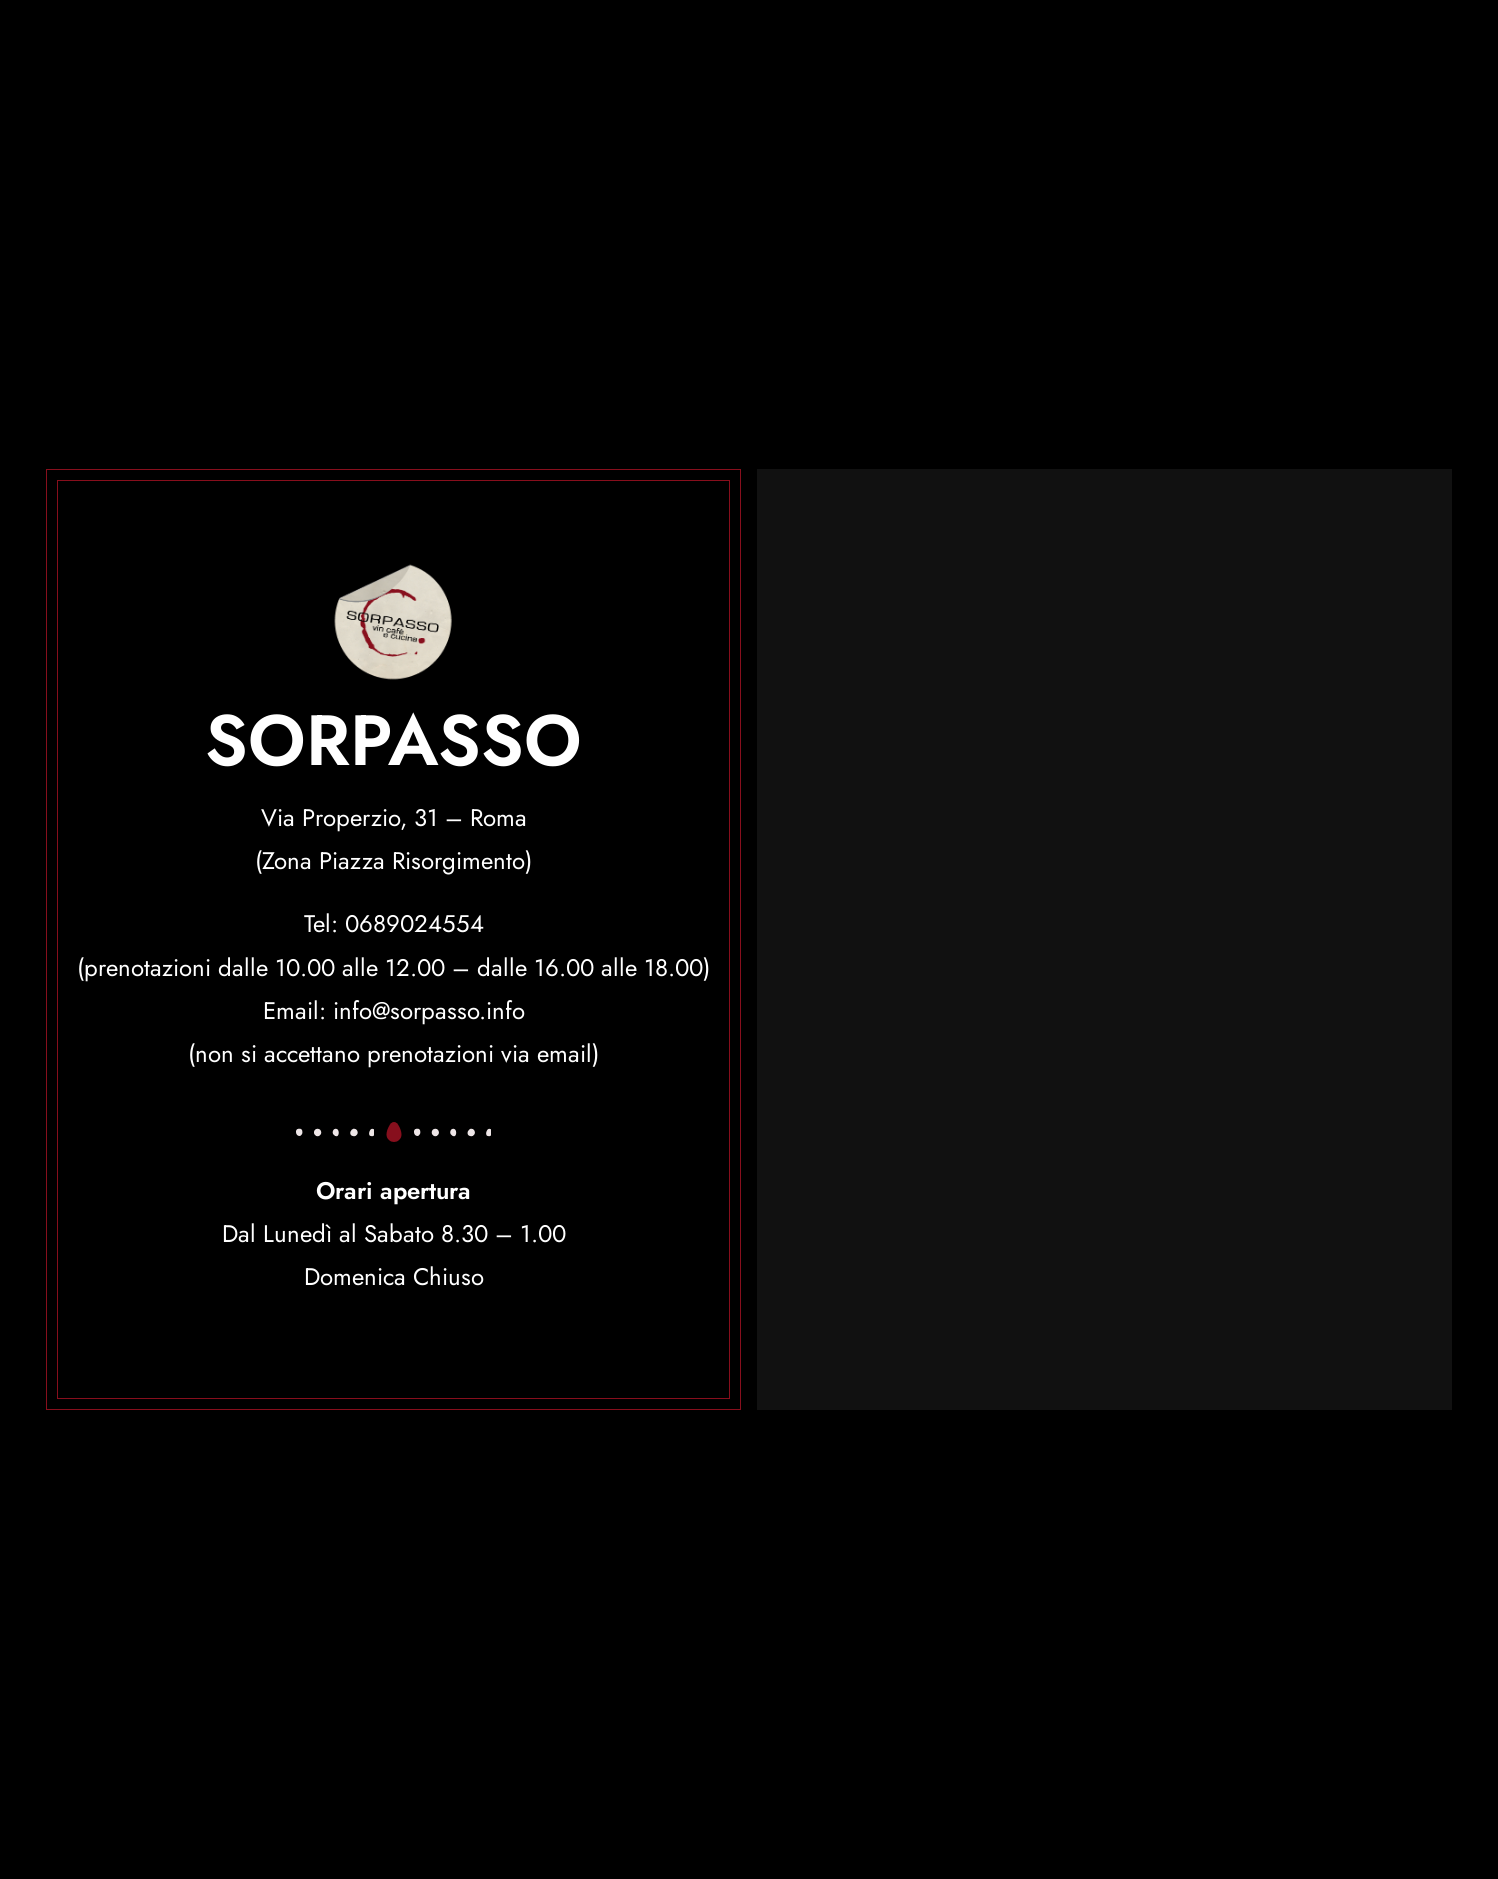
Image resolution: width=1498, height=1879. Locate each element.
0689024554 (414, 923)
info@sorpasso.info (429, 1010)
